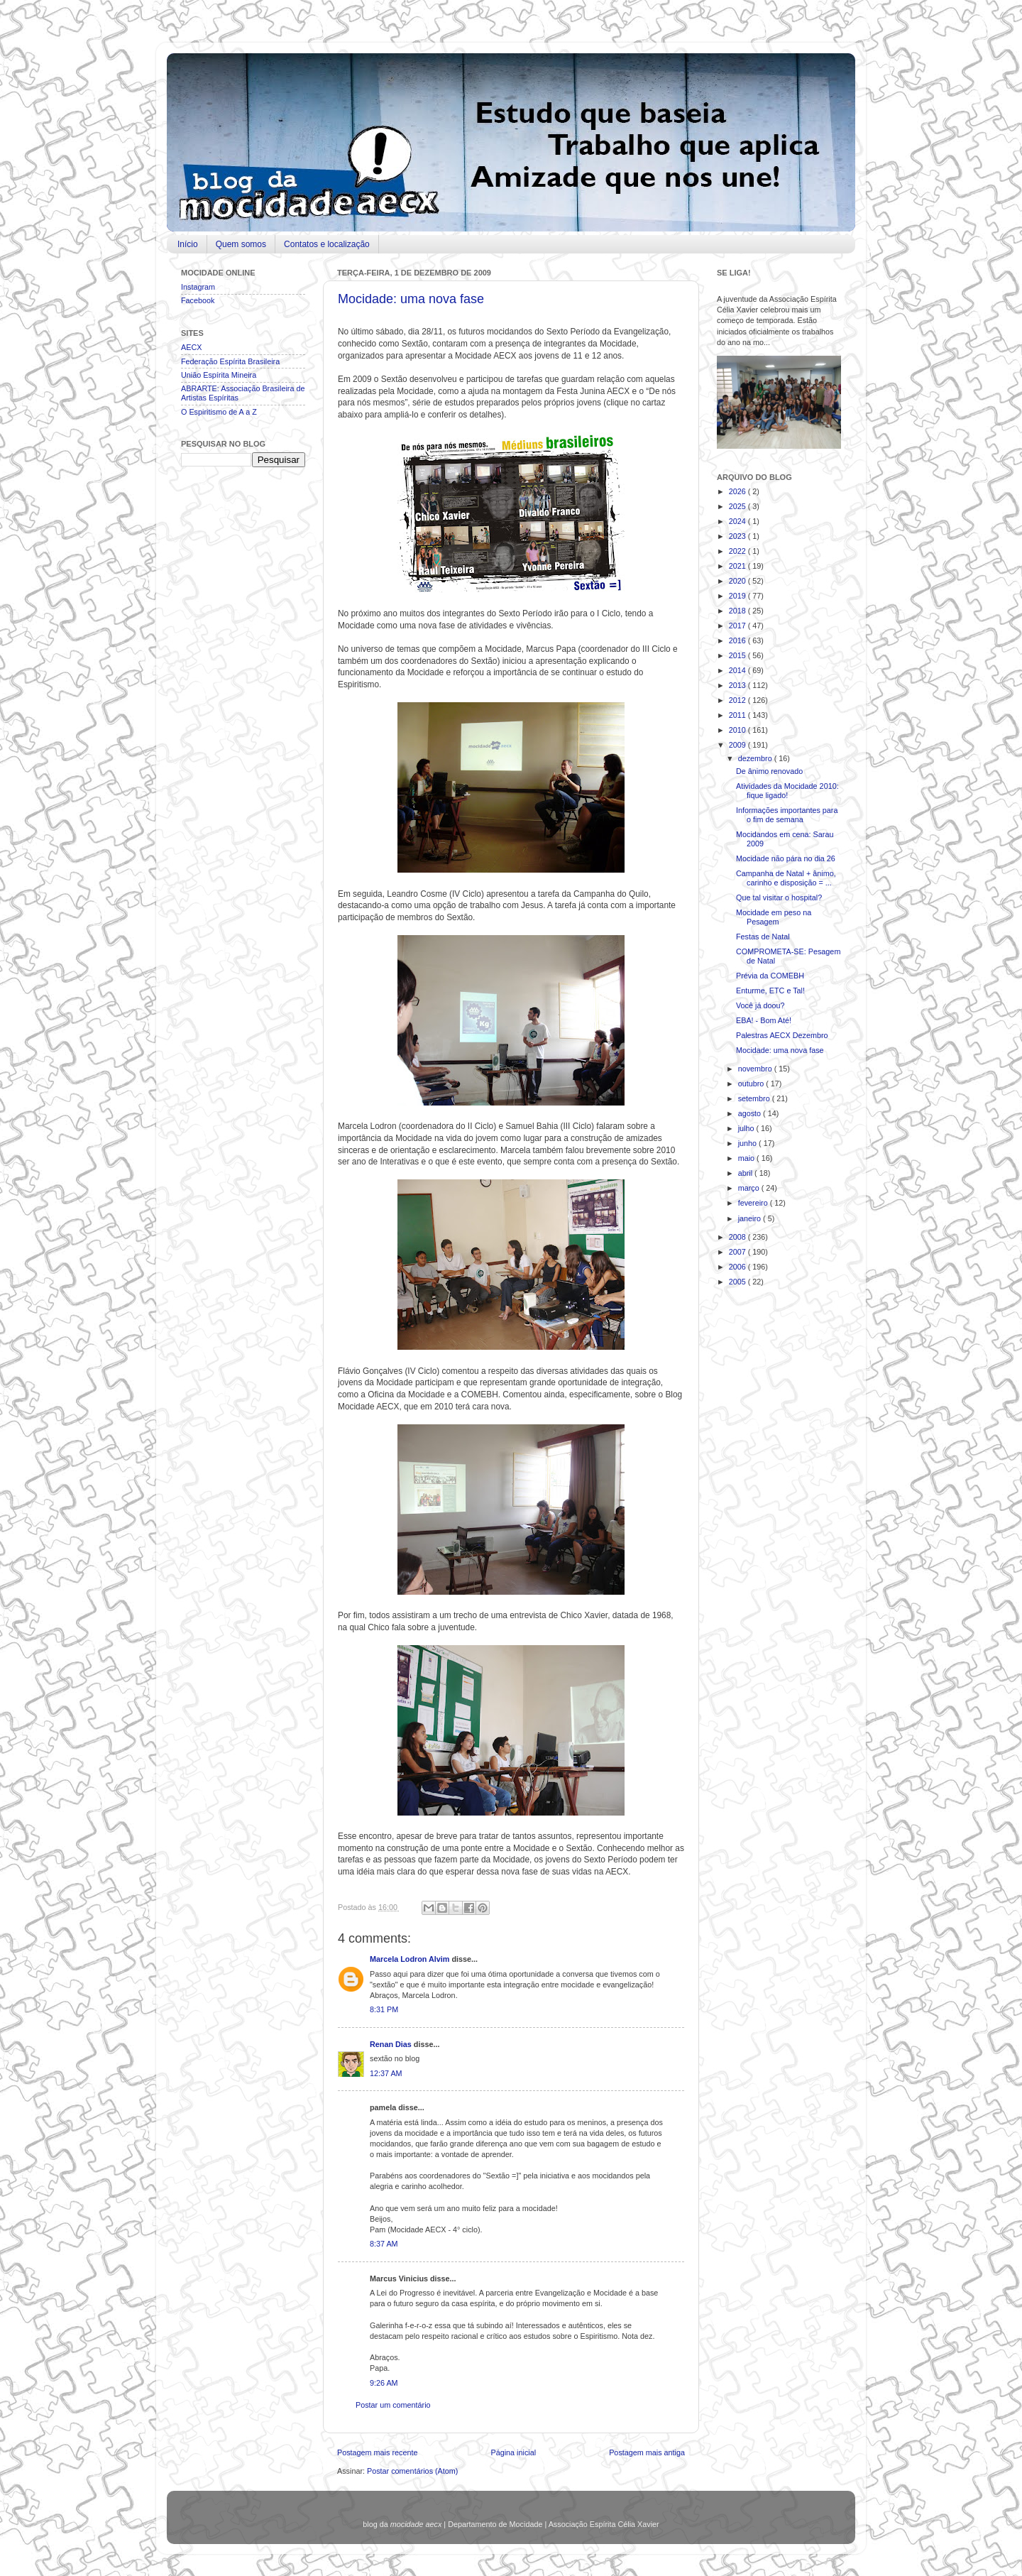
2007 (738, 1252)
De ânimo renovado (769, 771)
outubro (752, 1083)
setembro (755, 1098)
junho (748, 1143)
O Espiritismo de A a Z (219, 412)
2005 (738, 1281)
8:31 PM (384, 2009)
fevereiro (754, 1203)
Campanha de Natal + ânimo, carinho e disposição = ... (786, 878)
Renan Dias (392, 2044)
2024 (738, 521)
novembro (756, 1068)
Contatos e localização (327, 244)
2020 (738, 581)
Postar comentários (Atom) (412, 2471)
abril (746, 1173)
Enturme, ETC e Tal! (770, 990)
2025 (738, 506)
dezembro (756, 758)
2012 (738, 700)
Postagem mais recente (377, 2452)
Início (187, 244)
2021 (738, 566)
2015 (738, 655)
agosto (750, 1113)
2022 (738, 551)
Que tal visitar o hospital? (779, 897)
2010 (738, 730)
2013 (738, 685)
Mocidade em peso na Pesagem (773, 917)
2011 (738, 715)
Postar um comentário (393, 2405)
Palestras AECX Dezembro (782, 1035)
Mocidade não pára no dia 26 (785, 858)
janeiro (750, 1218)
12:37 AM (386, 2073)
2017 (738, 625)
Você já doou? (760, 1005)
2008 (738, 1237)
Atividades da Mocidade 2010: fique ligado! (787, 790)
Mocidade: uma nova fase (411, 299)
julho (747, 1128)
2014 (738, 670)
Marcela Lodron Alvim (410, 1959)
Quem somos (241, 244)
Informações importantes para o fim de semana (786, 815)
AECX (191, 347)
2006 (738, 1266)
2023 (738, 536)
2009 (738, 745)
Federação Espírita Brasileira (230, 361)
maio (747, 1158)
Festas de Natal (763, 936)
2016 (738, 640)
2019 (738, 595)
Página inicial (513, 2452)
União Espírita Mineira (218, 375)
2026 (738, 491)
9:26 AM (384, 2383)
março (750, 1188)
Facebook (197, 300)
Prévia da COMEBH (770, 975)
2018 (738, 610)
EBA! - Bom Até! (763, 1020)
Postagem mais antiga (647, 2452)
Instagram (198, 287)
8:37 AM (384, 2243)
